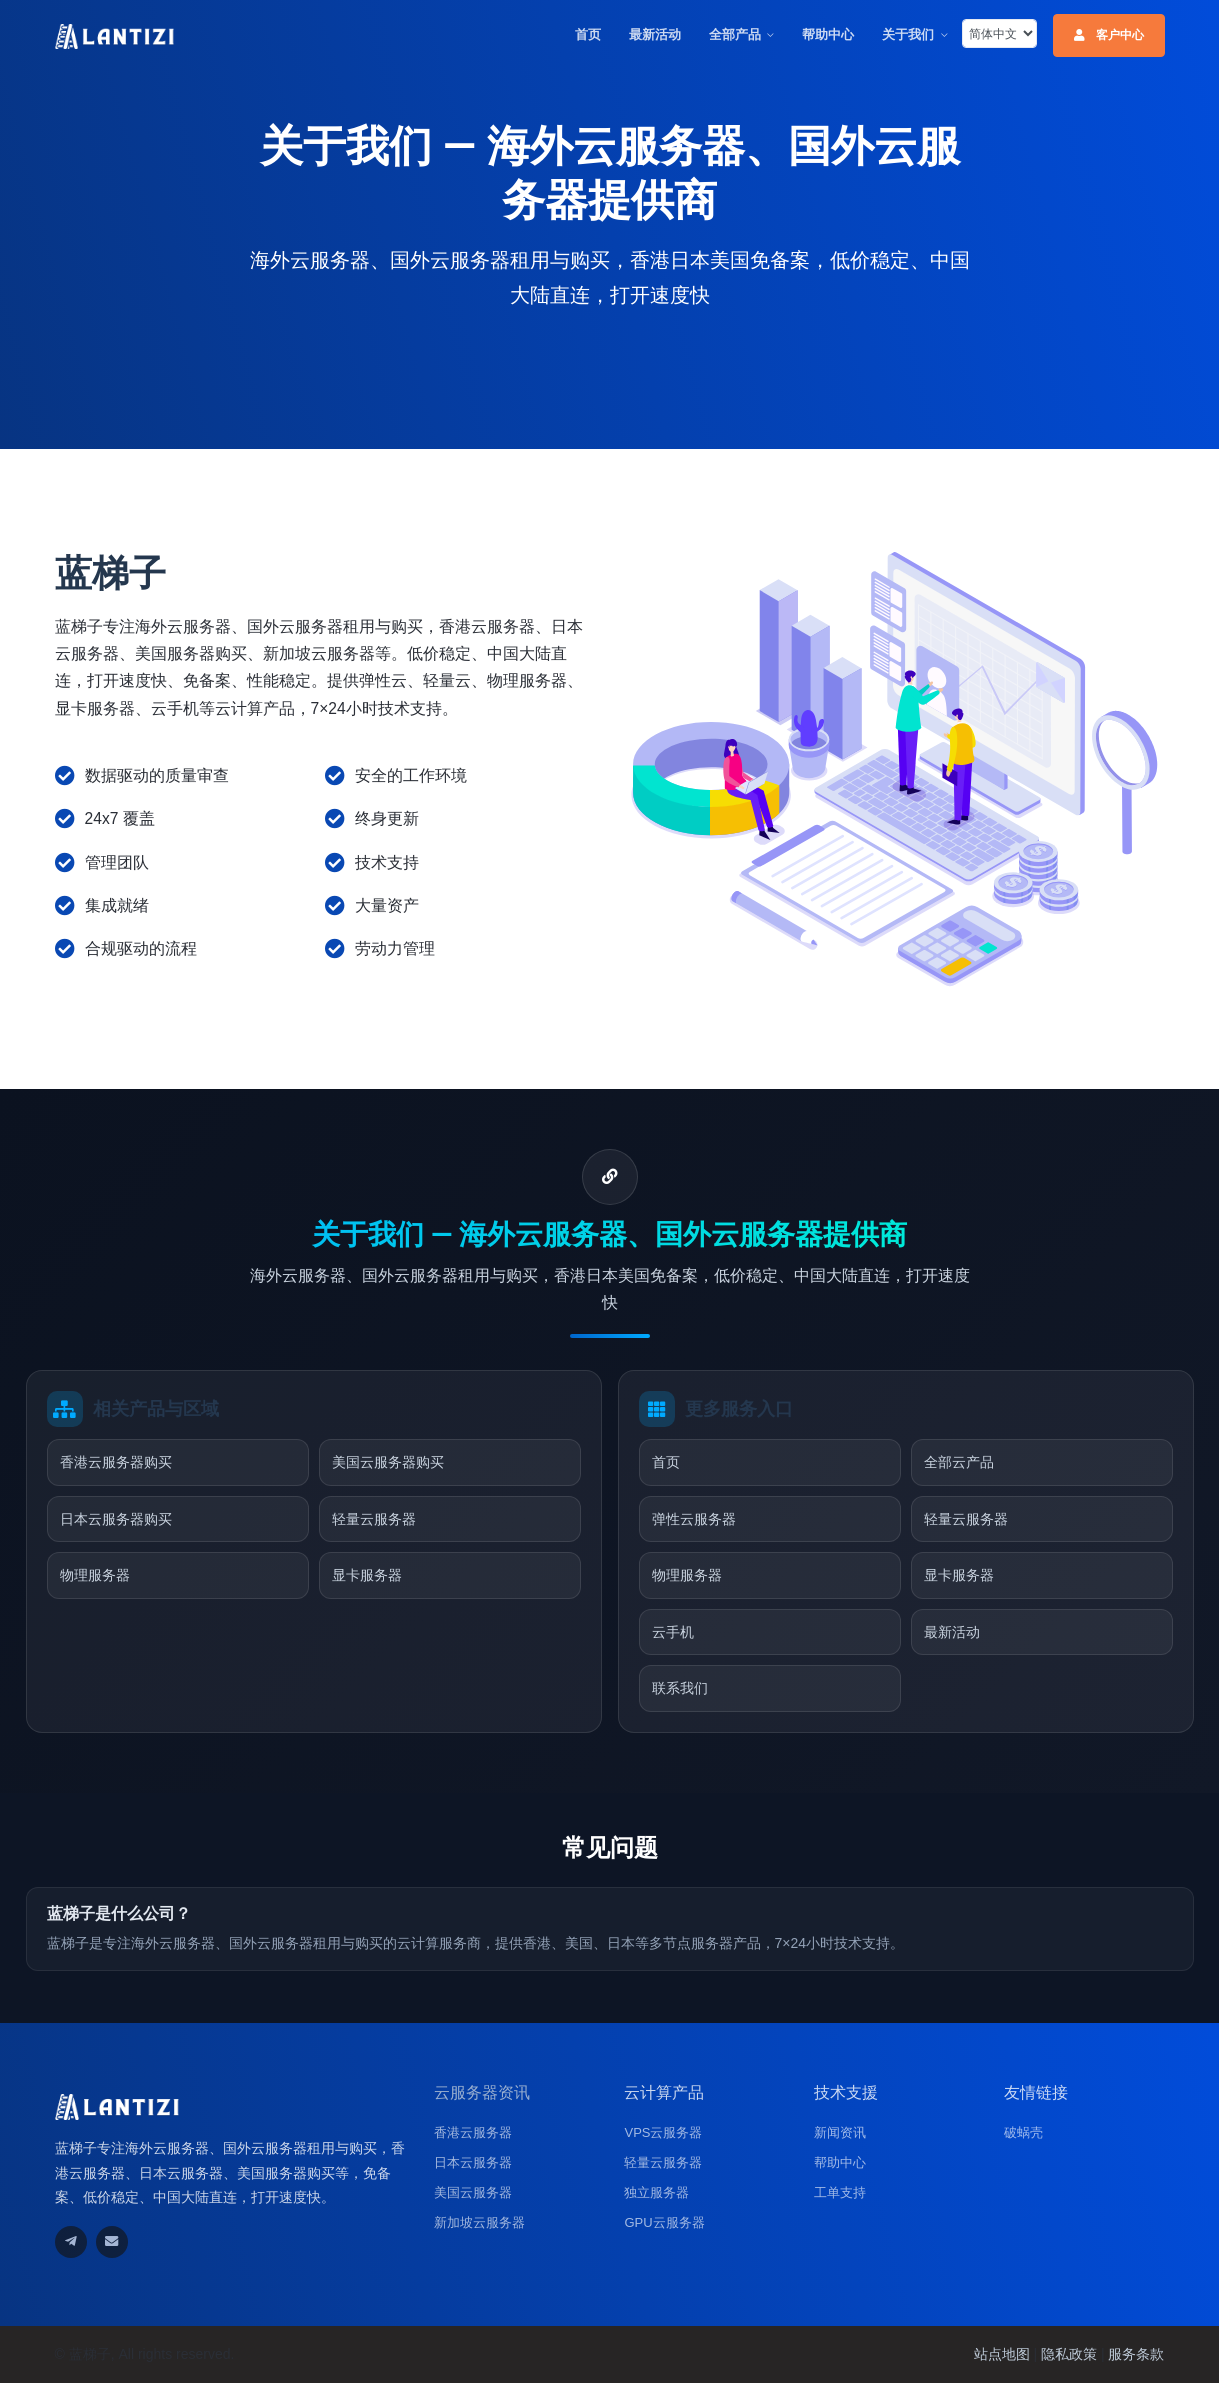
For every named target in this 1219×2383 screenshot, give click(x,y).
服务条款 (1136, 2354)
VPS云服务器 (663, 2132)
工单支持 (840, 2192)
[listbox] (999, 33)
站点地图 (1002, 2354)
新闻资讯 (840, 2132)
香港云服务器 (473, 2132)
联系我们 (680, 1688)
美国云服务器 (473, 2192)
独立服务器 (656, 2192)
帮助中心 (828, 34)
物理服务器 (95, 1575)
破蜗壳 (1023, 2132)
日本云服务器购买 (116, 1519)
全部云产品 (959, 1462)
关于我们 (908, 34)
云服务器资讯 (482, 2092)
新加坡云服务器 (479, 2222)
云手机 (673, 1632)
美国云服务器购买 (388, 1462)
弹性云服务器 (694, 1519)
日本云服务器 (473, 2162)
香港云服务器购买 (116, 1462)
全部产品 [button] (735, 34)
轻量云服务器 (374, 1519)
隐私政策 (1069, 2354)
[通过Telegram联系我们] (71, 2242)
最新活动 (655, 34)
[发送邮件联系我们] (112, 2242)
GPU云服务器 (664, 2222)
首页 (588, 34)
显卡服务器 (367, 1575)
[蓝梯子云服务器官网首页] (115, 35)
